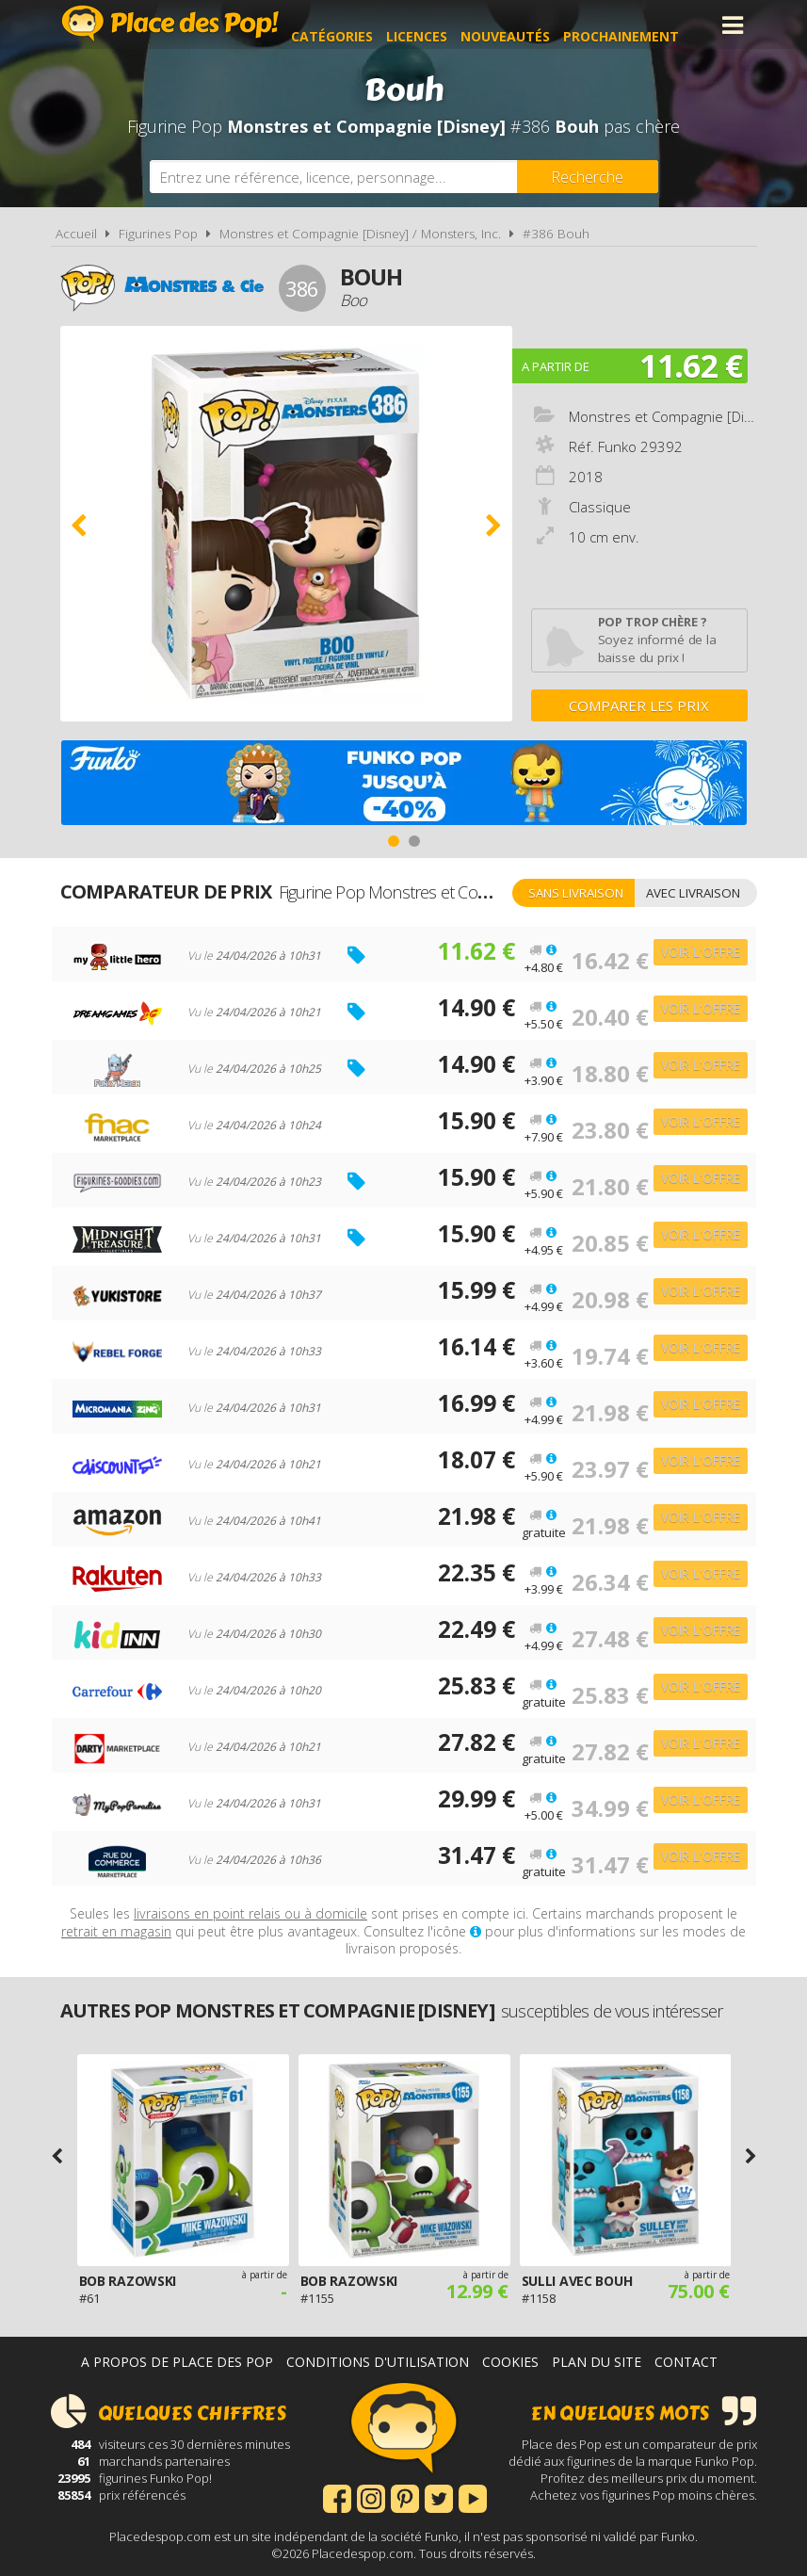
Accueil (76, 233)
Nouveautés (528, 25)
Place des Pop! (170, 23)
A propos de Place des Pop (177, 2362)
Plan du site (596, 2362)
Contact (686, 2362)
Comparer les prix (639, 705)
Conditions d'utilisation (377, 2362)
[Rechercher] (587, 176)
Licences (439, 25)
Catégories (354, 25)
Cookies (510, 2362)
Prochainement (644, 25)
